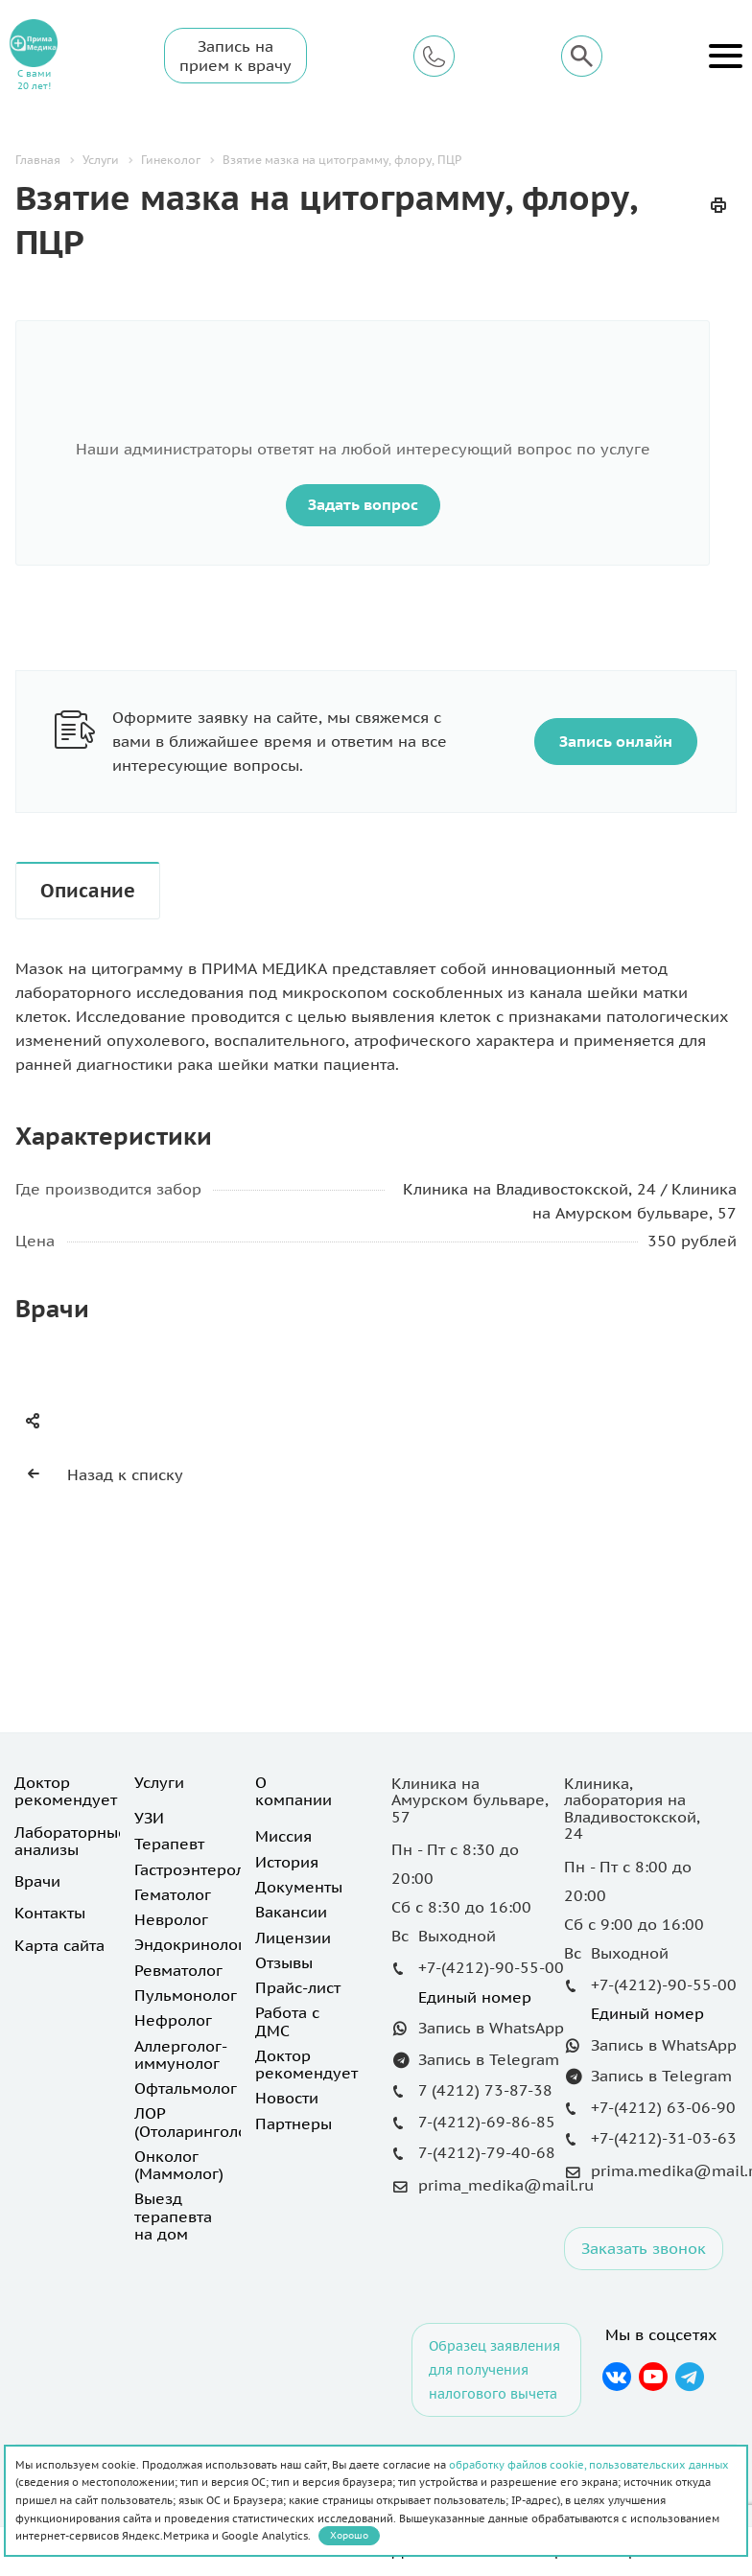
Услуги (159, 1782)
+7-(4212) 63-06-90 (663, 2107)
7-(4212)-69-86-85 (486, 2121)
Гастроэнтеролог (197, 1869)
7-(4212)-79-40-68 (486, 2152)
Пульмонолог (185, 1995)
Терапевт (169, 1843)
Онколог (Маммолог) (178, 2165)
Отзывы (284, 1962)
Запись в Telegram (488, 2059)
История (286, 1861)
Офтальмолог (185, 2088)
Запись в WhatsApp (491, 2027)
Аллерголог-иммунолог (180, 2054)
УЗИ (149, 1817)
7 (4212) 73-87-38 (485, 2090)
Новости (286, 2097)
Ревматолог (178, 1970)
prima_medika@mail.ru (506, 2184)
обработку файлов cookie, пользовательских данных (589, 2465)
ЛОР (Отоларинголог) (196, 2121)
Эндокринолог (189, 1944)
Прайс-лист (298, 1987)
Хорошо (349, 2535)
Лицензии (293, 1937)
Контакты (49, 1912)
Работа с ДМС (287, 2021)
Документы (298, 1886)
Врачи (37, 1881)
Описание (87, 890)
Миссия (283, 1835)
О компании (293, 1791)
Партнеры (293, 2123)
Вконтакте (616, 2376)
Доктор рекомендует (65, 1791)
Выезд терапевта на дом (173, 2216)
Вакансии (291, 1911)
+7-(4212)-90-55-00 (491, 1967)
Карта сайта (59, 1945)
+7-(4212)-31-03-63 (664, 2137)
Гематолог (172, 1894)
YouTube (653, 2376)
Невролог (171, 1919)
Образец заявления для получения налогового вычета (494, 2369)
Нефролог (173, 2020)
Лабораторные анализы (71, 1840)
